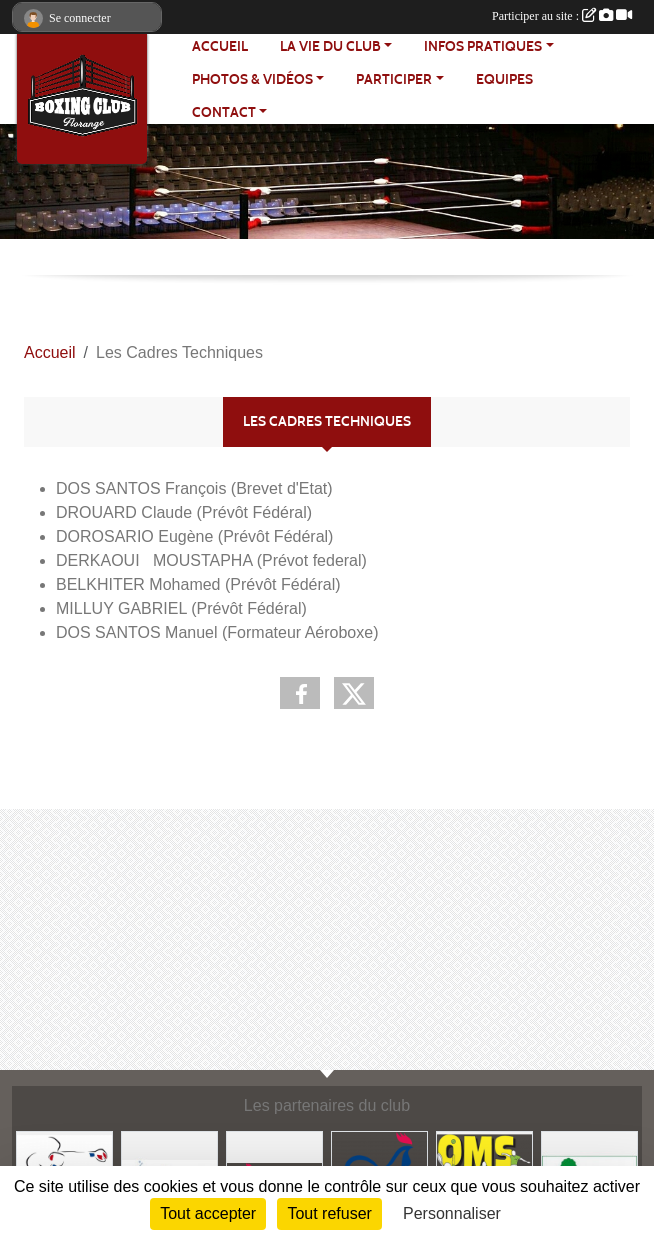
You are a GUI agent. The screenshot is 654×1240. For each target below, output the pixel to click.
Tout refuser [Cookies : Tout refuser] (329, 1213)
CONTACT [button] (224, 112)
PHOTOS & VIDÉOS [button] (252, 79)
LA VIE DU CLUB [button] (330, 46)
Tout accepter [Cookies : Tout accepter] (208, 1213)
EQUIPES (504, 79)
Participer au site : (562, 16)
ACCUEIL (220, 46)
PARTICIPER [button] (394, 79)
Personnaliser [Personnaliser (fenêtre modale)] (452, 1213)
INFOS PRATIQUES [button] (483, 46)
